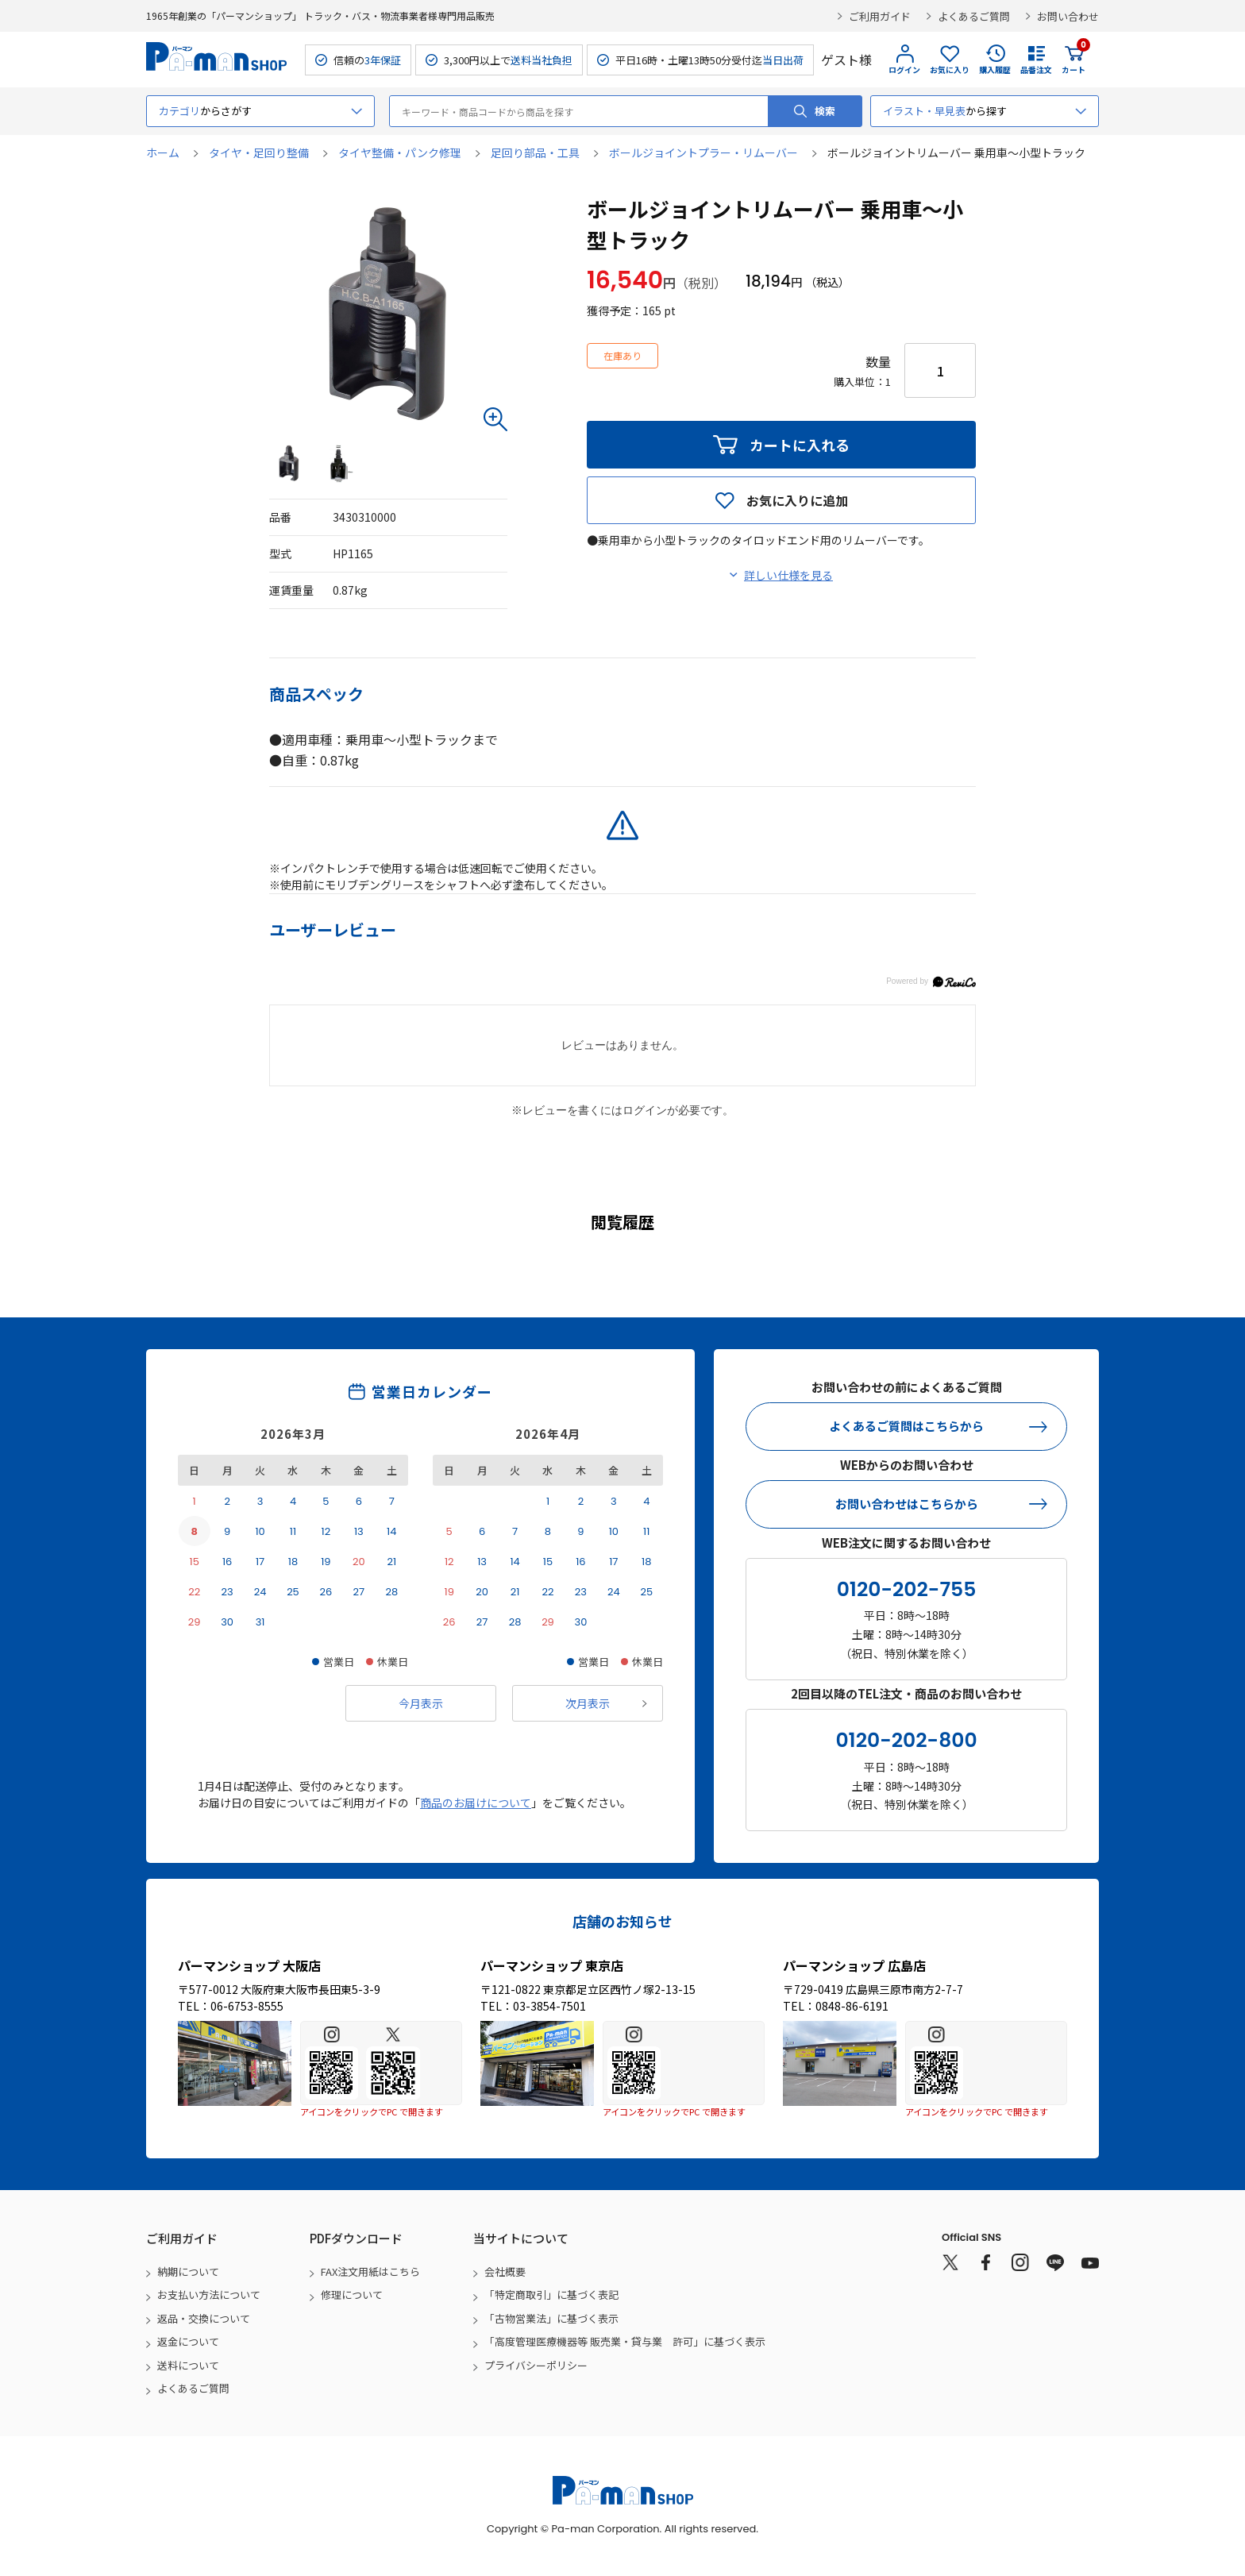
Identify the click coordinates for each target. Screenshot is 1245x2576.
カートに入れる (800, 444)
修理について (352, 2294)
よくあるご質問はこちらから (906, 1425)
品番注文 (1036, 69)
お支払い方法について (208, 2294)
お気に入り (949, 69)
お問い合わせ (1068, 16)
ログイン (904, 69)
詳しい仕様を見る (788, 575)
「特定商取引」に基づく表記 (551, 2294)
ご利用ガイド (880, 16)
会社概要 (505, 2271)
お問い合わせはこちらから (906, 1503)
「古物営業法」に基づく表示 (551, 2318)
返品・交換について (203, 2318)
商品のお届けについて (475, 1803)
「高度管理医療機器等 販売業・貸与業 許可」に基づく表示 (624, 2341)
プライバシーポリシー (536, 2365)
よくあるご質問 (974, 16)
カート (1073, 59)
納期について (188, 2271)
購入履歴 (995, 69)
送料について (188, 2365)
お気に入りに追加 (797, 500)
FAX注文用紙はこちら (370, 2271)
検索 (825, 110)
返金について (188, 2341)
